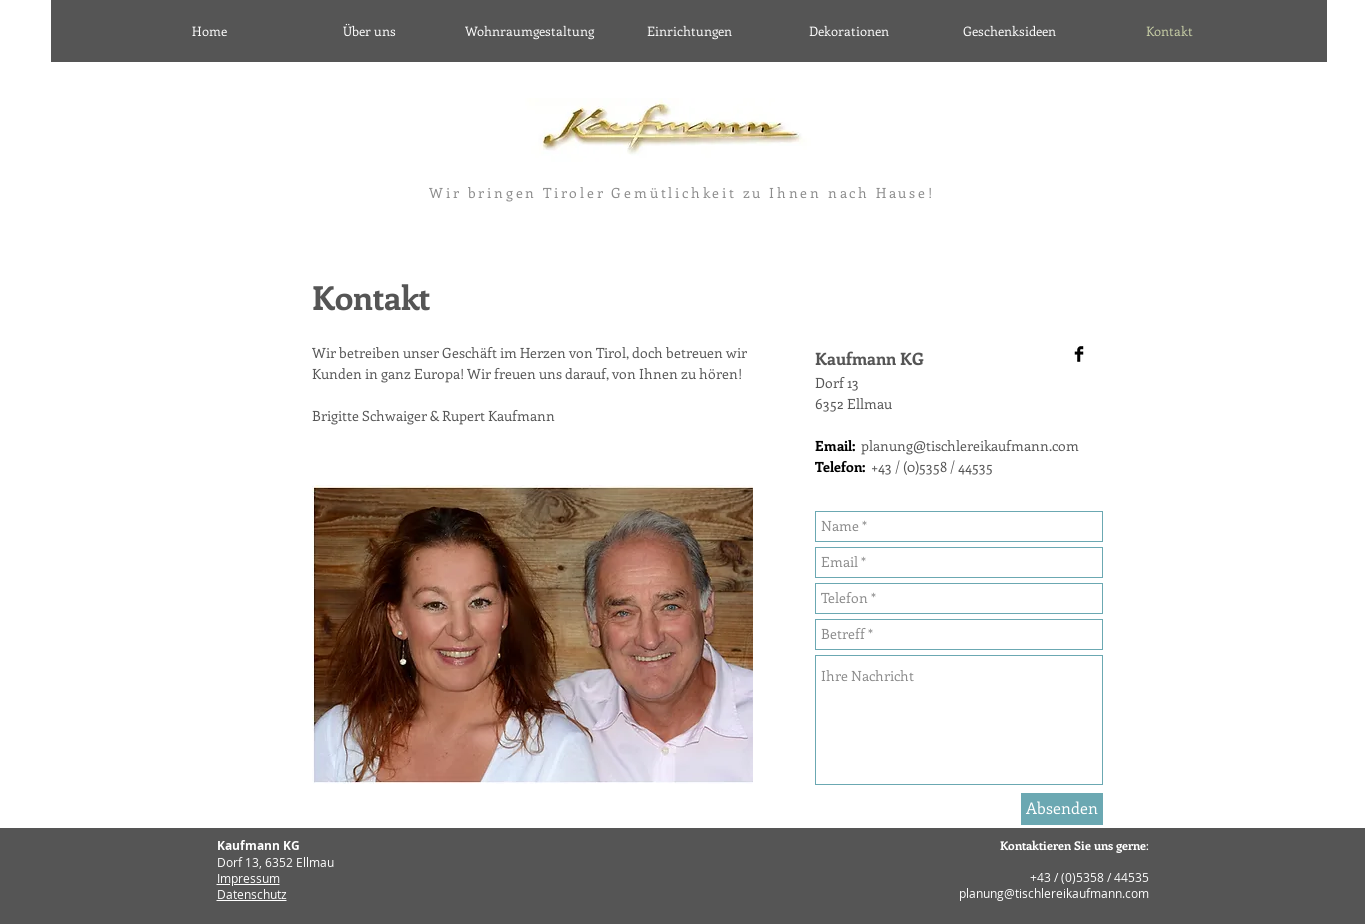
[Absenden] (1062, 809)
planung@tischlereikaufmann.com (970, 445)
